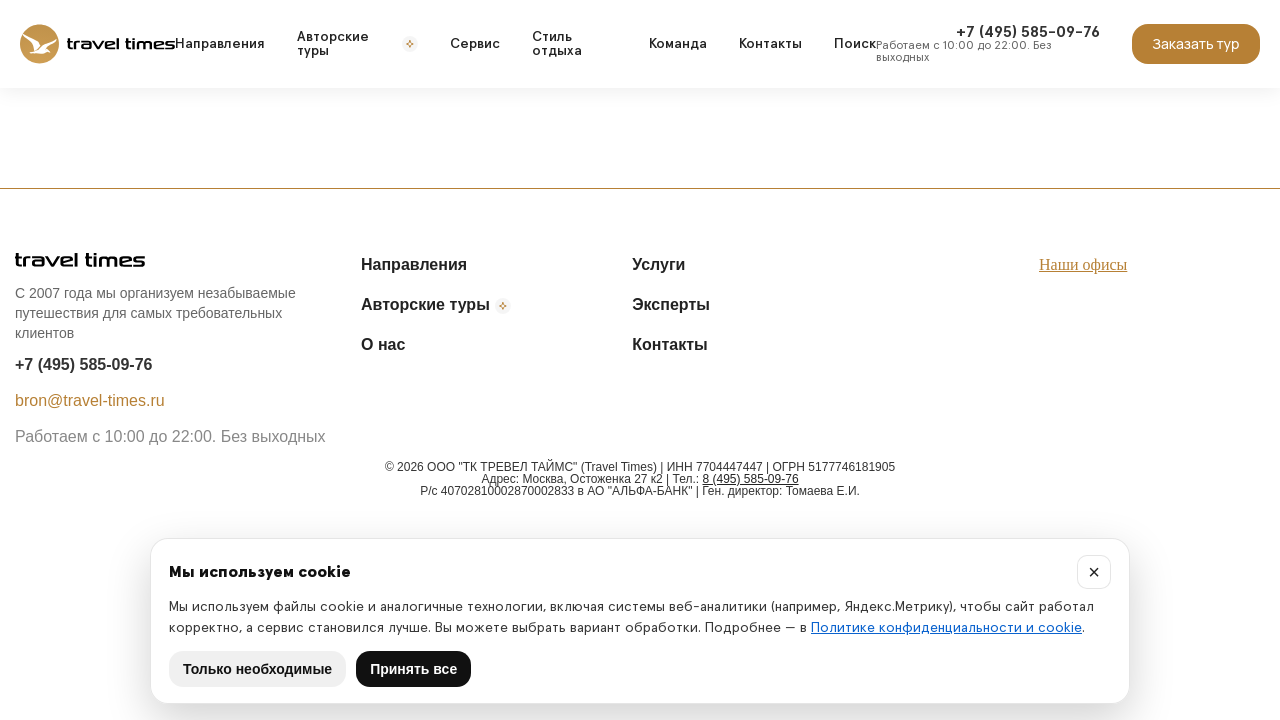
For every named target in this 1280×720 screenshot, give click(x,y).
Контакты (770, 44)
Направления (220, 44)
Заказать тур (1195, 43)
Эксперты (671, 304)
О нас (383, 344)
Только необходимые (257, 669)
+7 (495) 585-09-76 (83, 364)
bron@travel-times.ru (90, 400)
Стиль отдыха (557, 44)
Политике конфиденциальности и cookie (946, 628)
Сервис (475, 44)
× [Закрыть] (1094, 572)
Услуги (658, 264)
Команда (678, 44)
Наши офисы (1083, 264)
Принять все (413, 669)
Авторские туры (357, 44)
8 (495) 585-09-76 (751, 479)
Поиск (855, 44)
